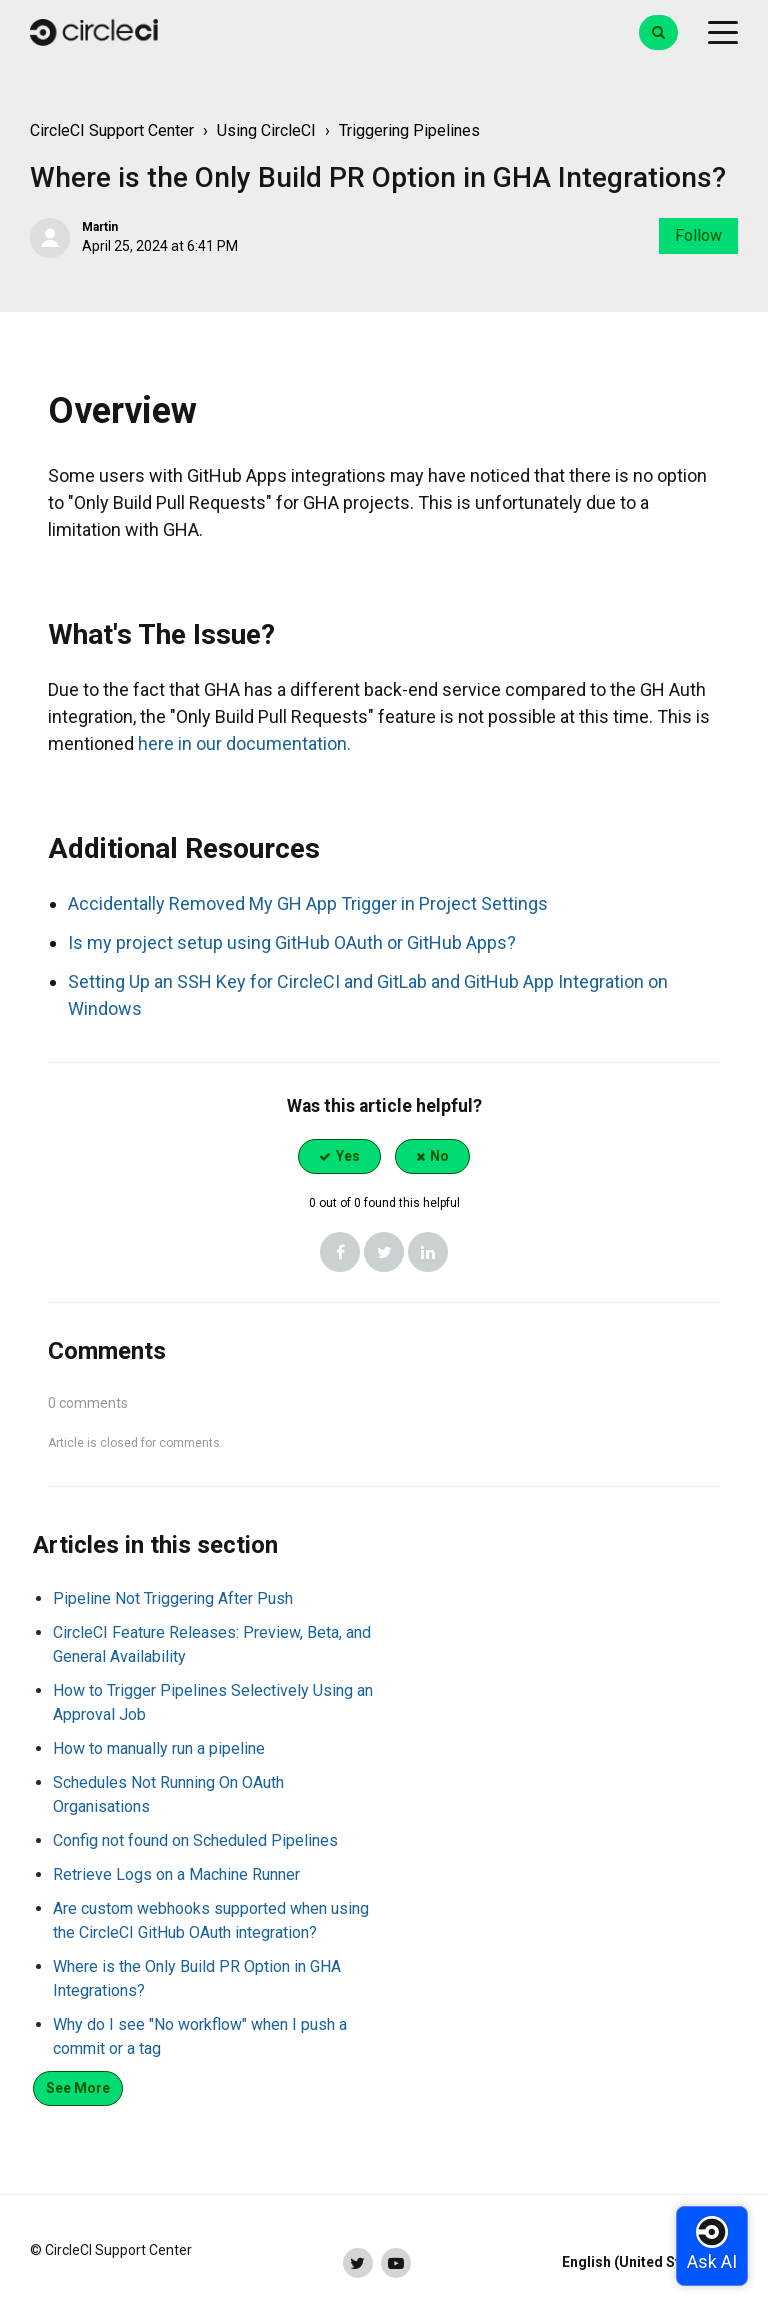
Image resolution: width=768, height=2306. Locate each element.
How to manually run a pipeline (159, 1748)
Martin (100, 227)
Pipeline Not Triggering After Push (173, 1598)
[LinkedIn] (428, 1252)
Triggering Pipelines (409, 130)
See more (78, 2088)
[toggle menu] (723, 33)
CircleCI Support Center (112, 130)
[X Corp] (384, 1252)
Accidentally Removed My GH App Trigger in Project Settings (308, 903)
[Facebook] (340, 1252)
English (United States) (639, 2262)
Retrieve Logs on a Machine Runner (176, 1874)
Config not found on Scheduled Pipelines (195, 1840)
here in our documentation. (244, 743)
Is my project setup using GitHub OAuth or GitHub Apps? (292, 942)
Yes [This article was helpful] (348, 1156)
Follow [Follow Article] (698, 235)
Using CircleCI (266, 130)
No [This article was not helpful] (439, 1156)
